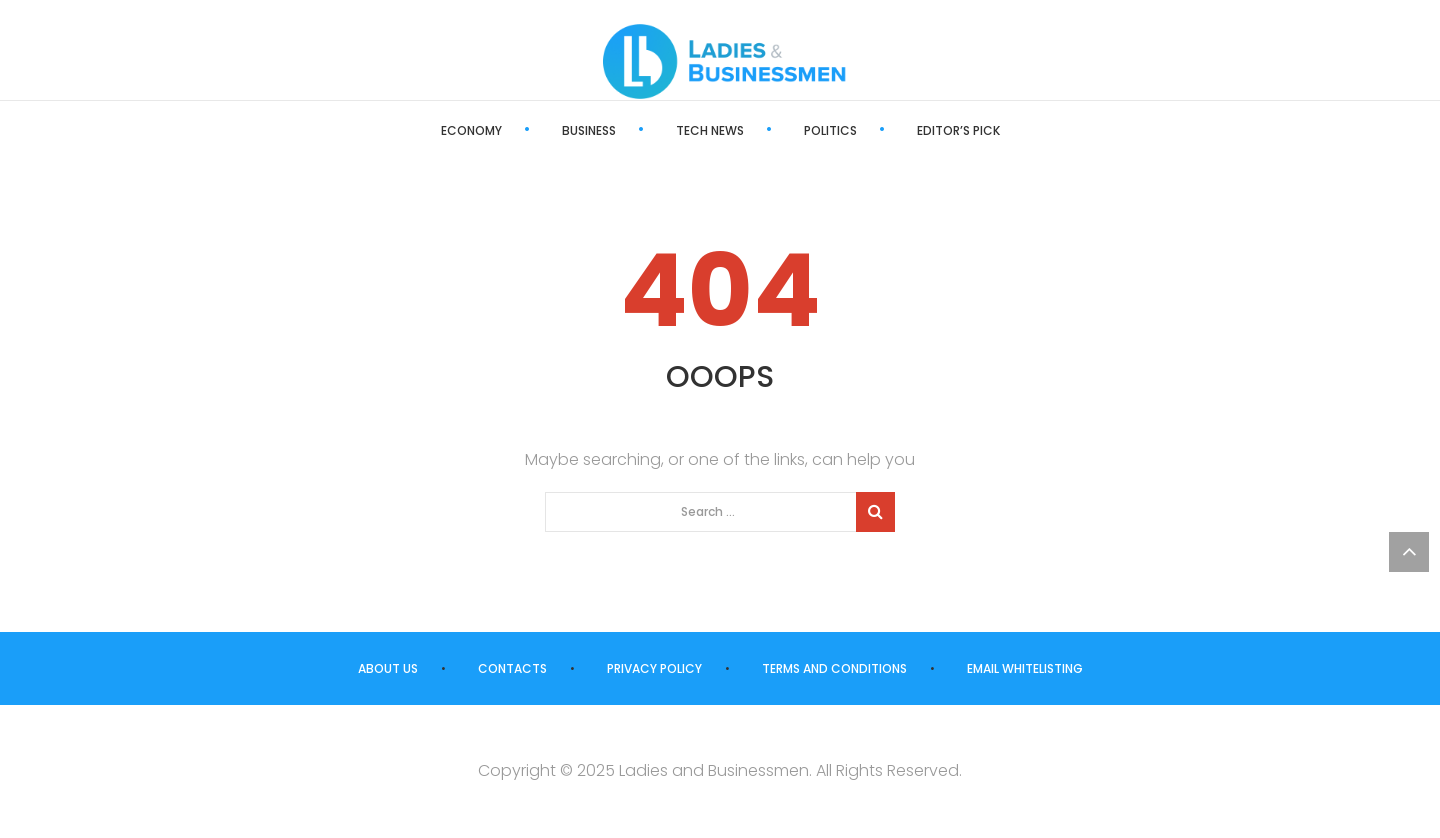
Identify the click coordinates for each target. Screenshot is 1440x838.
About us (388, 668)
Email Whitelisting (1025, 668)
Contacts (512, 668)
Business (589, 130)
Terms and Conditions (834, 668)
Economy (471, 130)
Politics (830, 130)
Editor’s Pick (958, 130)
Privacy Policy (654, 668)
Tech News (710, 130)
